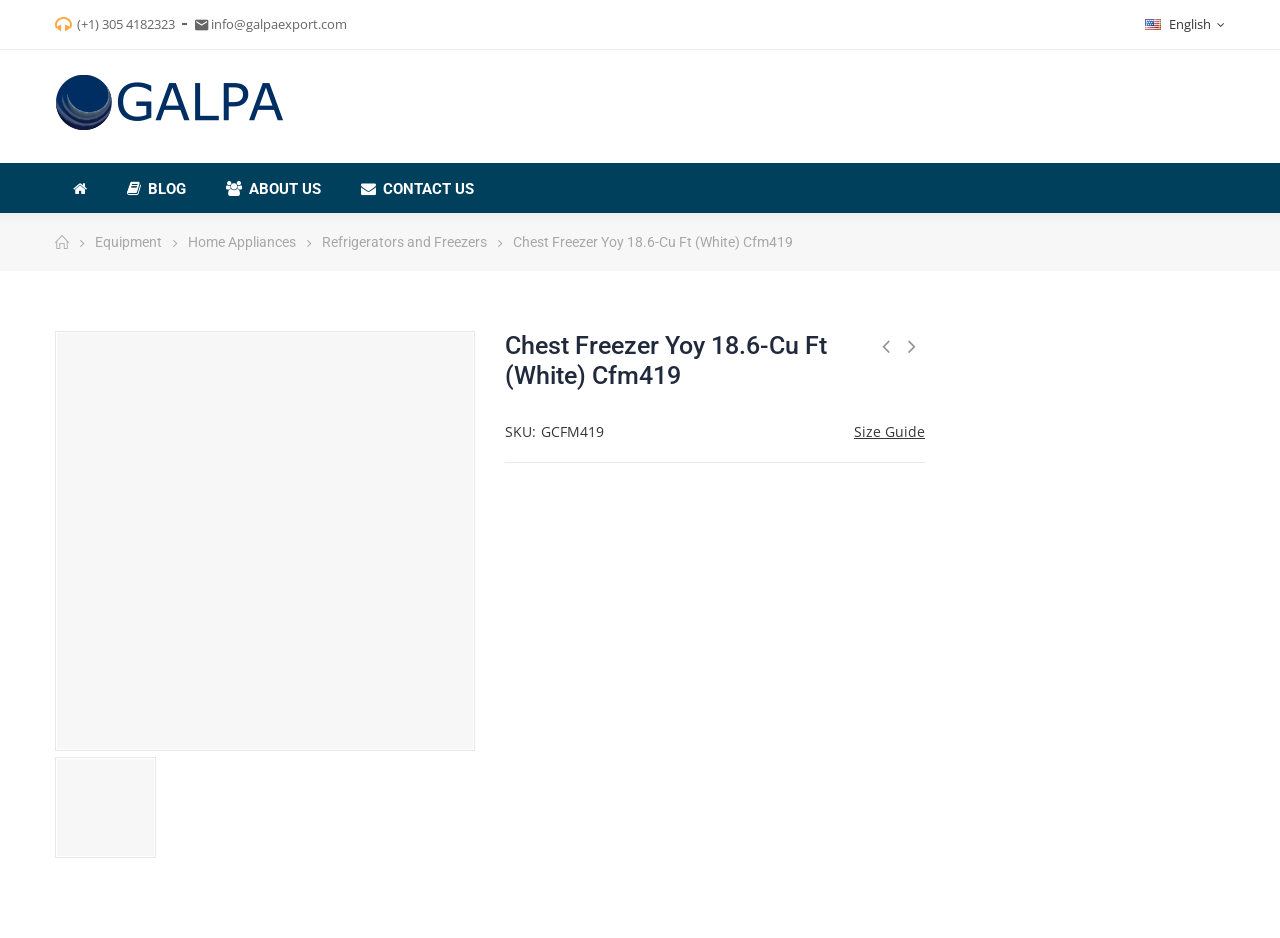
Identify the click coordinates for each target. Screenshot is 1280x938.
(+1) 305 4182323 (126, 24)
